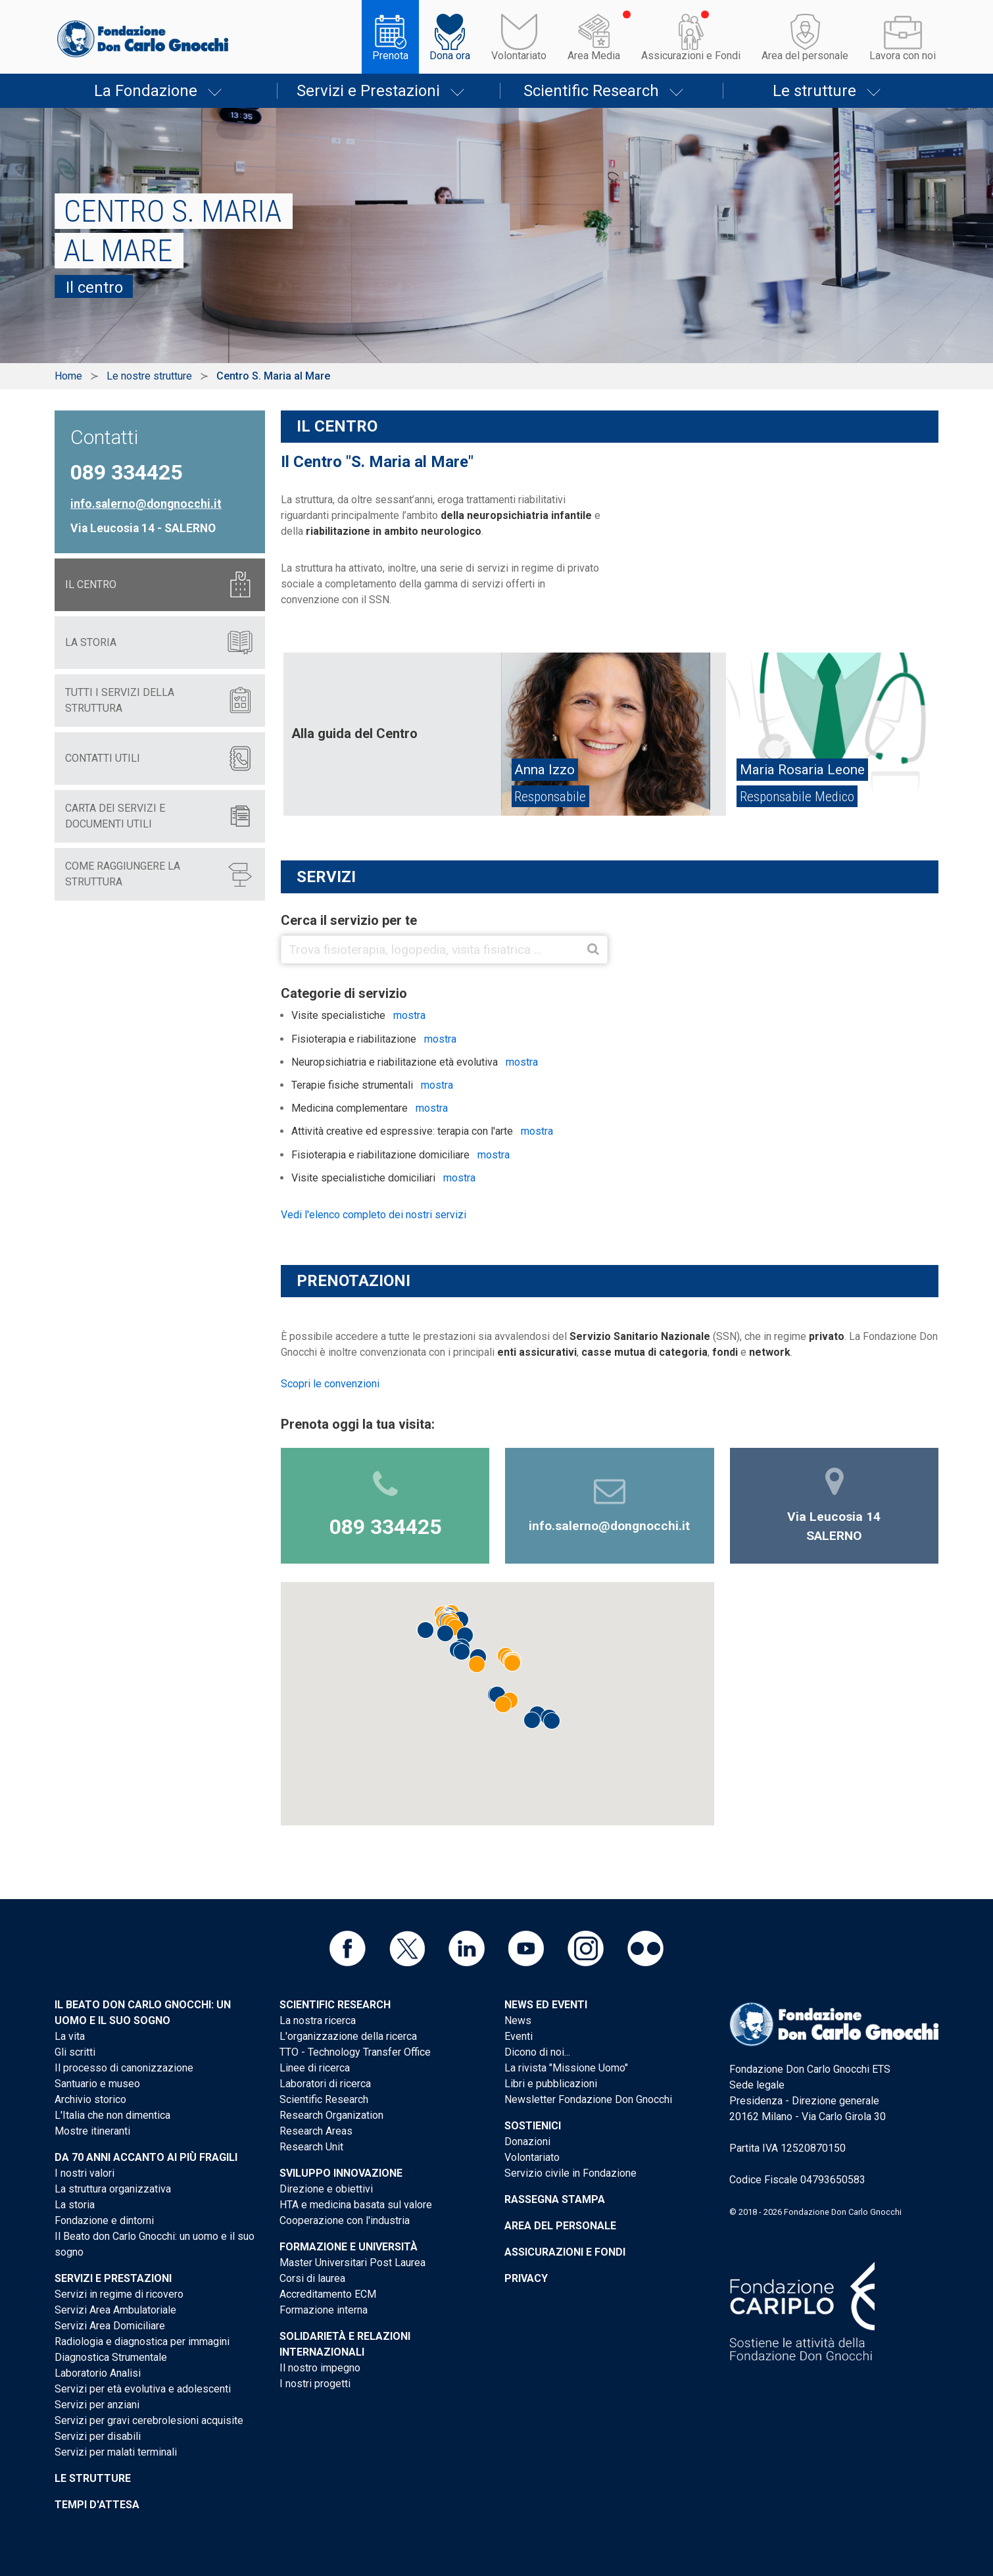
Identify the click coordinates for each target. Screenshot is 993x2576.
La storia (75, 2204)
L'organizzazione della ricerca (348, 2036)
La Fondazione (145, 91)
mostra (409, 1015)
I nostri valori (84, 2173)
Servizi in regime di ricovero (119, 2294)
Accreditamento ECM (327, 2294)
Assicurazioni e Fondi (690, 55)
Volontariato (518, 55)
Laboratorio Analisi (98, 2373)
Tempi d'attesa (97, 2504)
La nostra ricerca (317, 2020)
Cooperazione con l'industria (344, 2220)
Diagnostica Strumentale (111, 2357)
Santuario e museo (97, 2083)
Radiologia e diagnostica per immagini (142, 2341)
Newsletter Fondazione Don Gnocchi (588, 2099)
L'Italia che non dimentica (112, 2115)
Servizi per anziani (97, 2404)
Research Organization (331, 2115)
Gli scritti (75, 2052)
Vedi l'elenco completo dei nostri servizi (373, 1214)
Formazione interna (323, 2310)
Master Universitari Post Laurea (352, 2262)
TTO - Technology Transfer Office (355, 2052)
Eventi (518, 2036)
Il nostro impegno (319, 2368)
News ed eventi (545, 2004)
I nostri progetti (315, 2383)
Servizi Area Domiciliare (110, 2325)
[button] (455, 1627)
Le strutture (814, 91)
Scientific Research (591, 91)
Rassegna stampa (554, 2199)
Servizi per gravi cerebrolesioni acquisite (149, 2420)
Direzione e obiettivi (326, 2189)
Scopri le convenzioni (330, 1383)
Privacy (526, 2278)
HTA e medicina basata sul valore (355, 2204)
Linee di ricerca (314, 2068)
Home (68, 376)
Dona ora (449, 55)
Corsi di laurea (312, 2278)
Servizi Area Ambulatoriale (115, 2310)
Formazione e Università (348, 2247)
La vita (70, 2036)
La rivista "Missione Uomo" (566, 2068)
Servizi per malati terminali (116, 2452)
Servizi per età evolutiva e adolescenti (143, 2389)
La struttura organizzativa (113, 2189)
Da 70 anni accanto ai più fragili (146, 2157)
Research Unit (311, 2147)
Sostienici (532, 2125)
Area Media (594, 55)
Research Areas (315, 2131)
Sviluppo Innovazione (340, 2173)
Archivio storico (90, 2099)
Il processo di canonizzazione (124, 2068)
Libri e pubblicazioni (550, 2083)
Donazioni (527, 2141)
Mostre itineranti (92, 2131)
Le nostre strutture (149, 376)
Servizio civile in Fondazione (570, 2173)
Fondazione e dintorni (104, 2220)
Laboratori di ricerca (325, 2083)
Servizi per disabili (98, 2436)
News (517, 2020)
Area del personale (805, 55)
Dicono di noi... (537, 2052)
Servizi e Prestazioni (368, 91)
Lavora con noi (902, 55)
